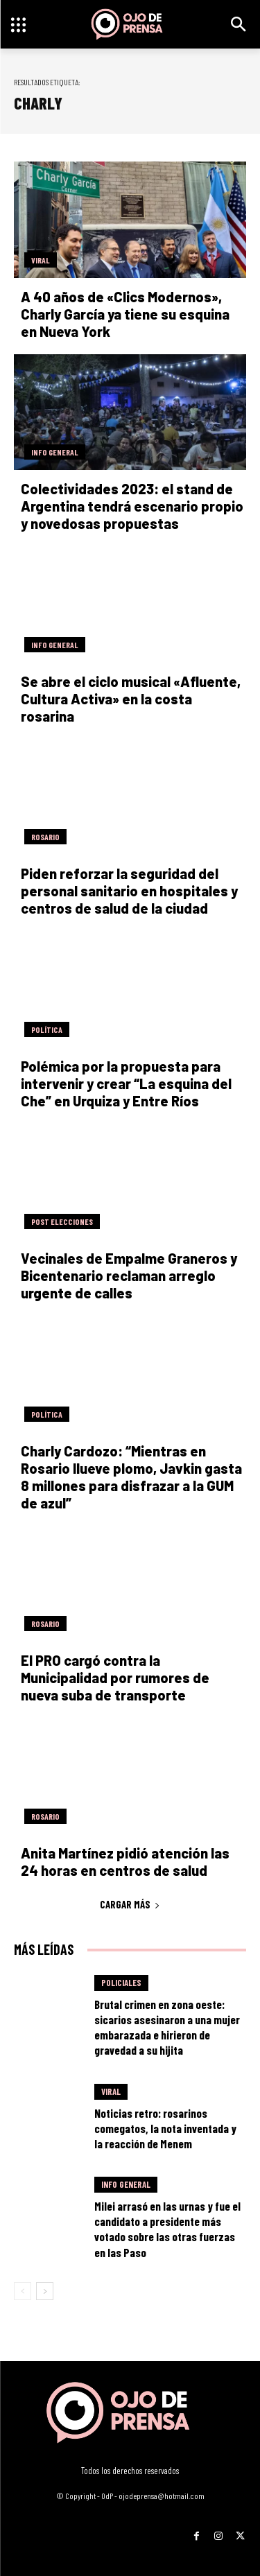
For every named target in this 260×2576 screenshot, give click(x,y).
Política (46, 1029)
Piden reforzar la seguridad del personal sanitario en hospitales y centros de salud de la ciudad (129, 890)
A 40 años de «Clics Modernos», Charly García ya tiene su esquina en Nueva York (125, 314)
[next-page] (44, 2291)
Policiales (121, 1982)
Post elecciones (62, 1221)
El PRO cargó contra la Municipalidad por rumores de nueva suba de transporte (115, 1677)
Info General (54, 452)
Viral (40, 260)
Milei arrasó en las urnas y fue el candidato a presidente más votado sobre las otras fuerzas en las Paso (167, 2229)
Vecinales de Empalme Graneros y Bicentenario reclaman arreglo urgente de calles (129, 1275)
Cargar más (130, 1904)
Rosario (45, 837)
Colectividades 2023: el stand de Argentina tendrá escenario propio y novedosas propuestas (132, 506)
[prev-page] (22, 2291)
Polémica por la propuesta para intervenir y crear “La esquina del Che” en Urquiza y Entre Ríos (126, 1083)
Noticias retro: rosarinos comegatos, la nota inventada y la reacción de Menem (165, 2128)
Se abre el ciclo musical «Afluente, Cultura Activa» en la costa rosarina (131, 698)
